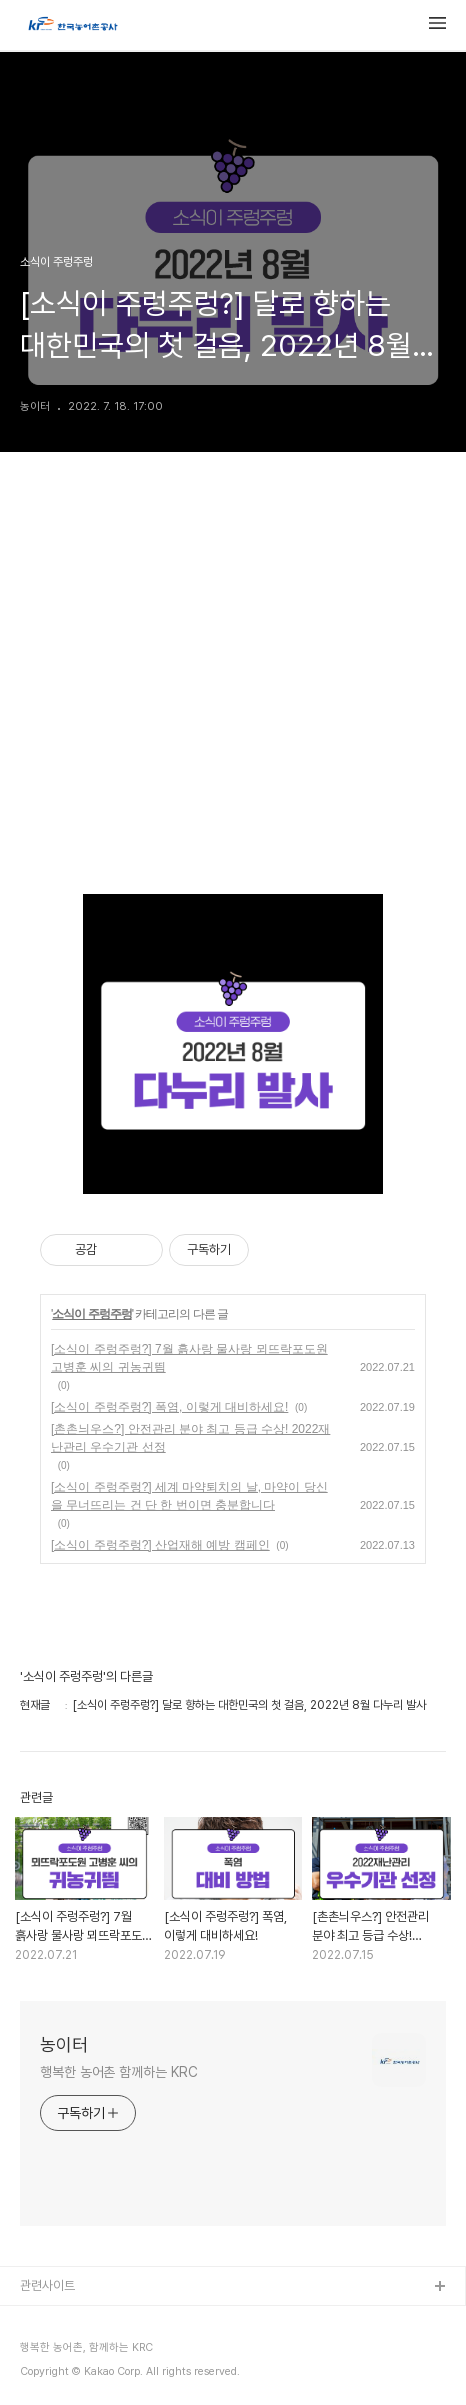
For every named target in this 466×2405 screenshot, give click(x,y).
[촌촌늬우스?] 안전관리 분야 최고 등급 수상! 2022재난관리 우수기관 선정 (190, 1438)
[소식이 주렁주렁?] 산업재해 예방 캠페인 (160, 1545)
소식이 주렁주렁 (91, 1314)
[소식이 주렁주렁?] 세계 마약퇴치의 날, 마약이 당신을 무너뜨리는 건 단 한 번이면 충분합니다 (189, 1496)
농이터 (64, 2044)
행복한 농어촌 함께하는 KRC (118, 2072)
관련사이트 (47, 2285)
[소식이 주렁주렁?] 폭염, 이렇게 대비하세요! (169, 1407)
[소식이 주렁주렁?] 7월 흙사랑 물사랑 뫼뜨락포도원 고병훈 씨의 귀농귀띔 (189, 1358)
